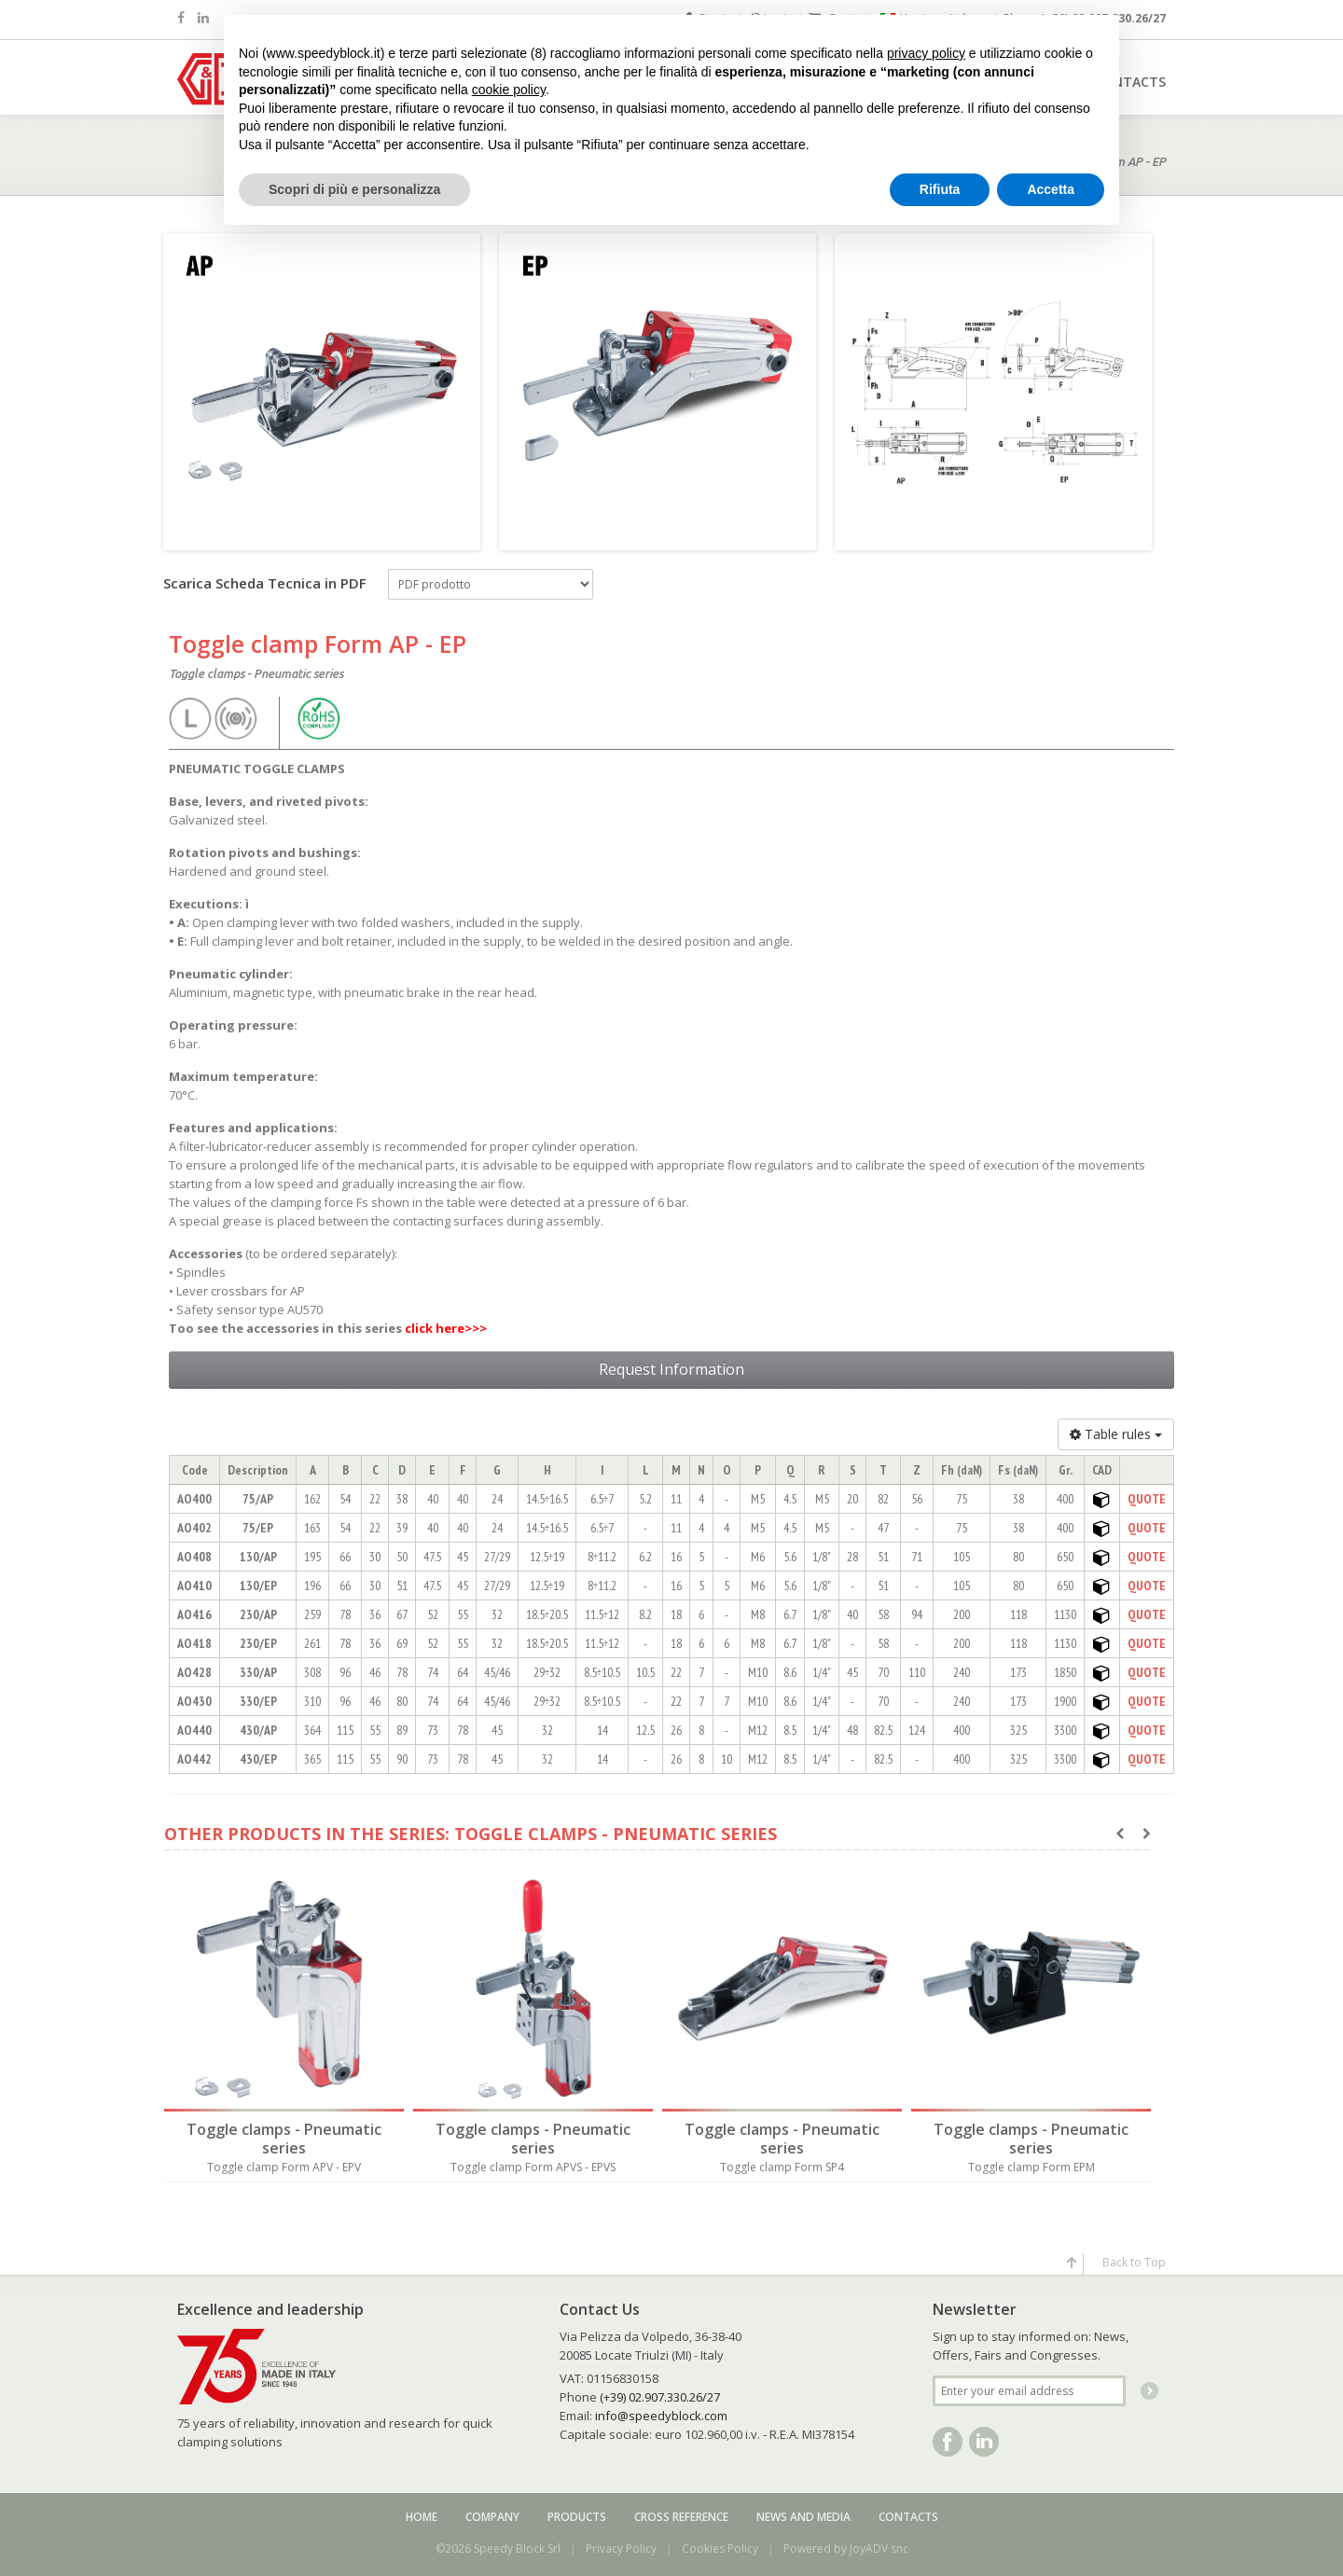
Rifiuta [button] (940, 189)
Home (421, 2517)
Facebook (947, 2442)
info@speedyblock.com (661, 2415)
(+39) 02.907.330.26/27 (660, 2397)
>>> (475, 1328)
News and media (803, 2517)
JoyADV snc (879, 2548)
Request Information (671, 1369)
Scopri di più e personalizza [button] (354, 189)
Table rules (1116, 1434)
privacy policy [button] (926, 53)
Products (576, 2517)
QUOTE (1147, 1498)
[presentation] (1119, 1833)
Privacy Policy (621, 2548)
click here (434, 1328)
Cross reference (681, 2517)
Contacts (908, 2517)
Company (492, 2517)
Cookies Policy (720, 2548)
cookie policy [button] (509, 89)
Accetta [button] (1050, 189)
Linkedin (984, 2442)
